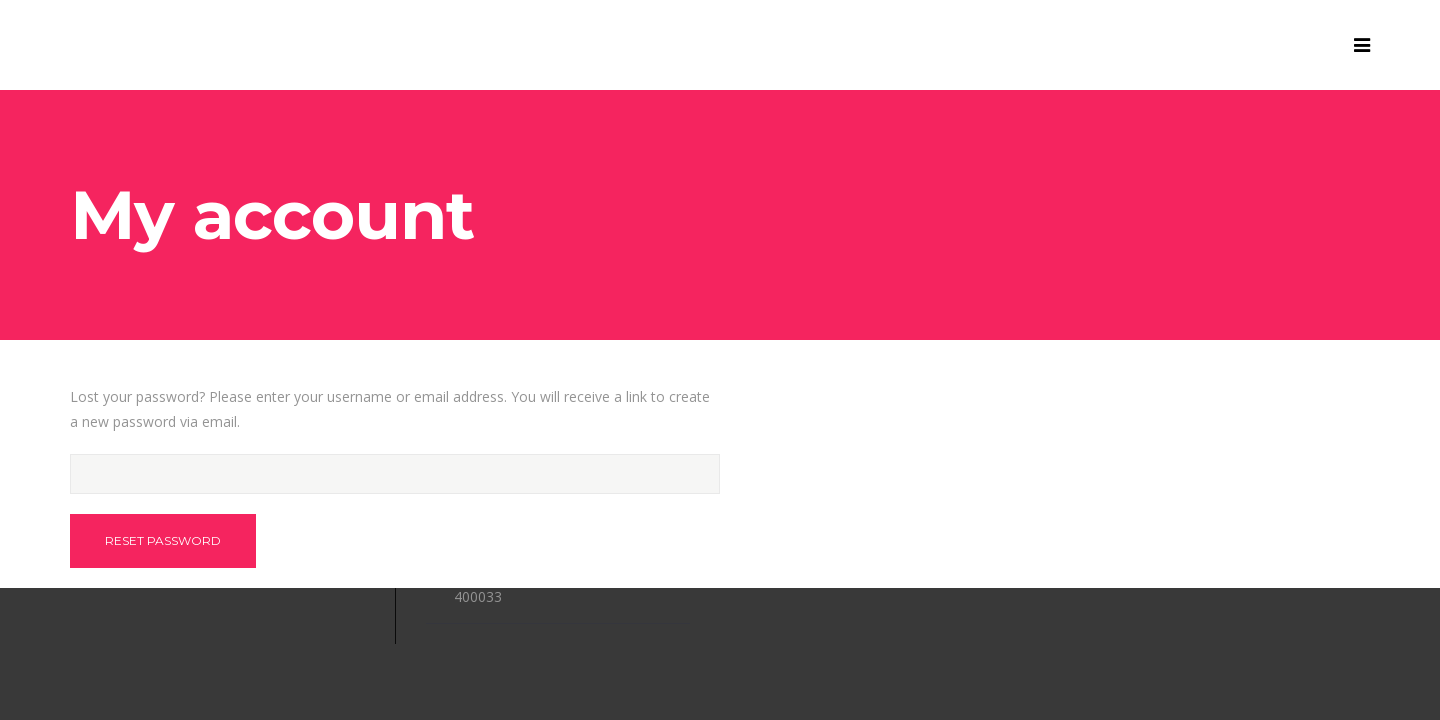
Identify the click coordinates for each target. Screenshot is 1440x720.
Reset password (163, 540)
